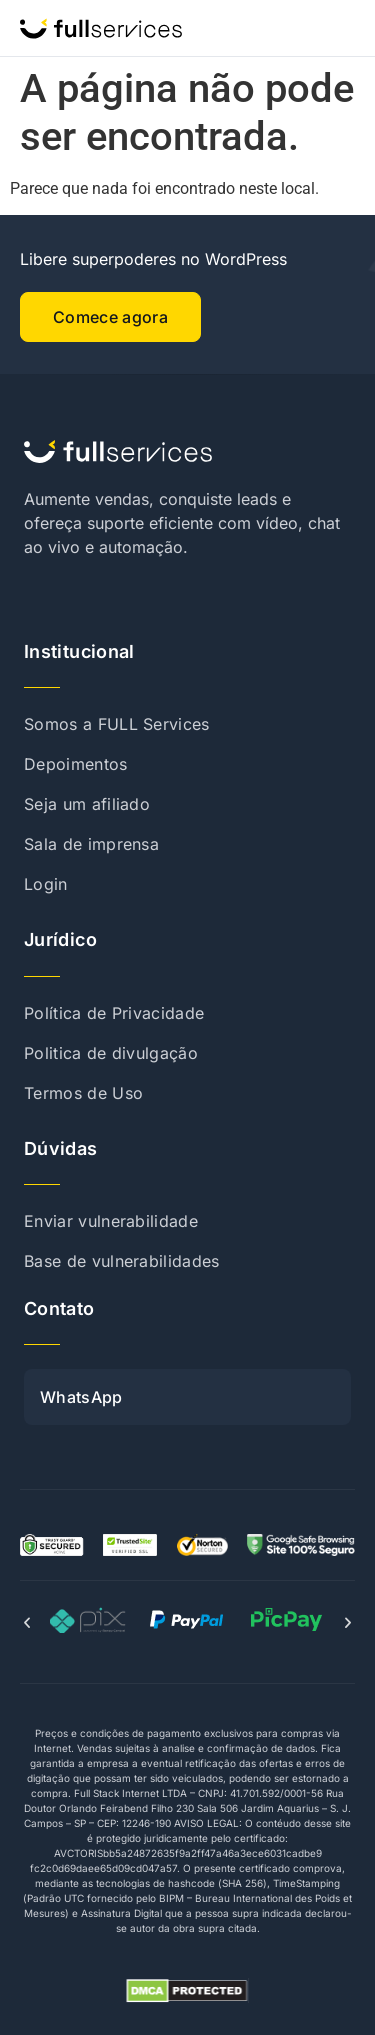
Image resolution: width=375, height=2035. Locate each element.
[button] (27, 1623)
